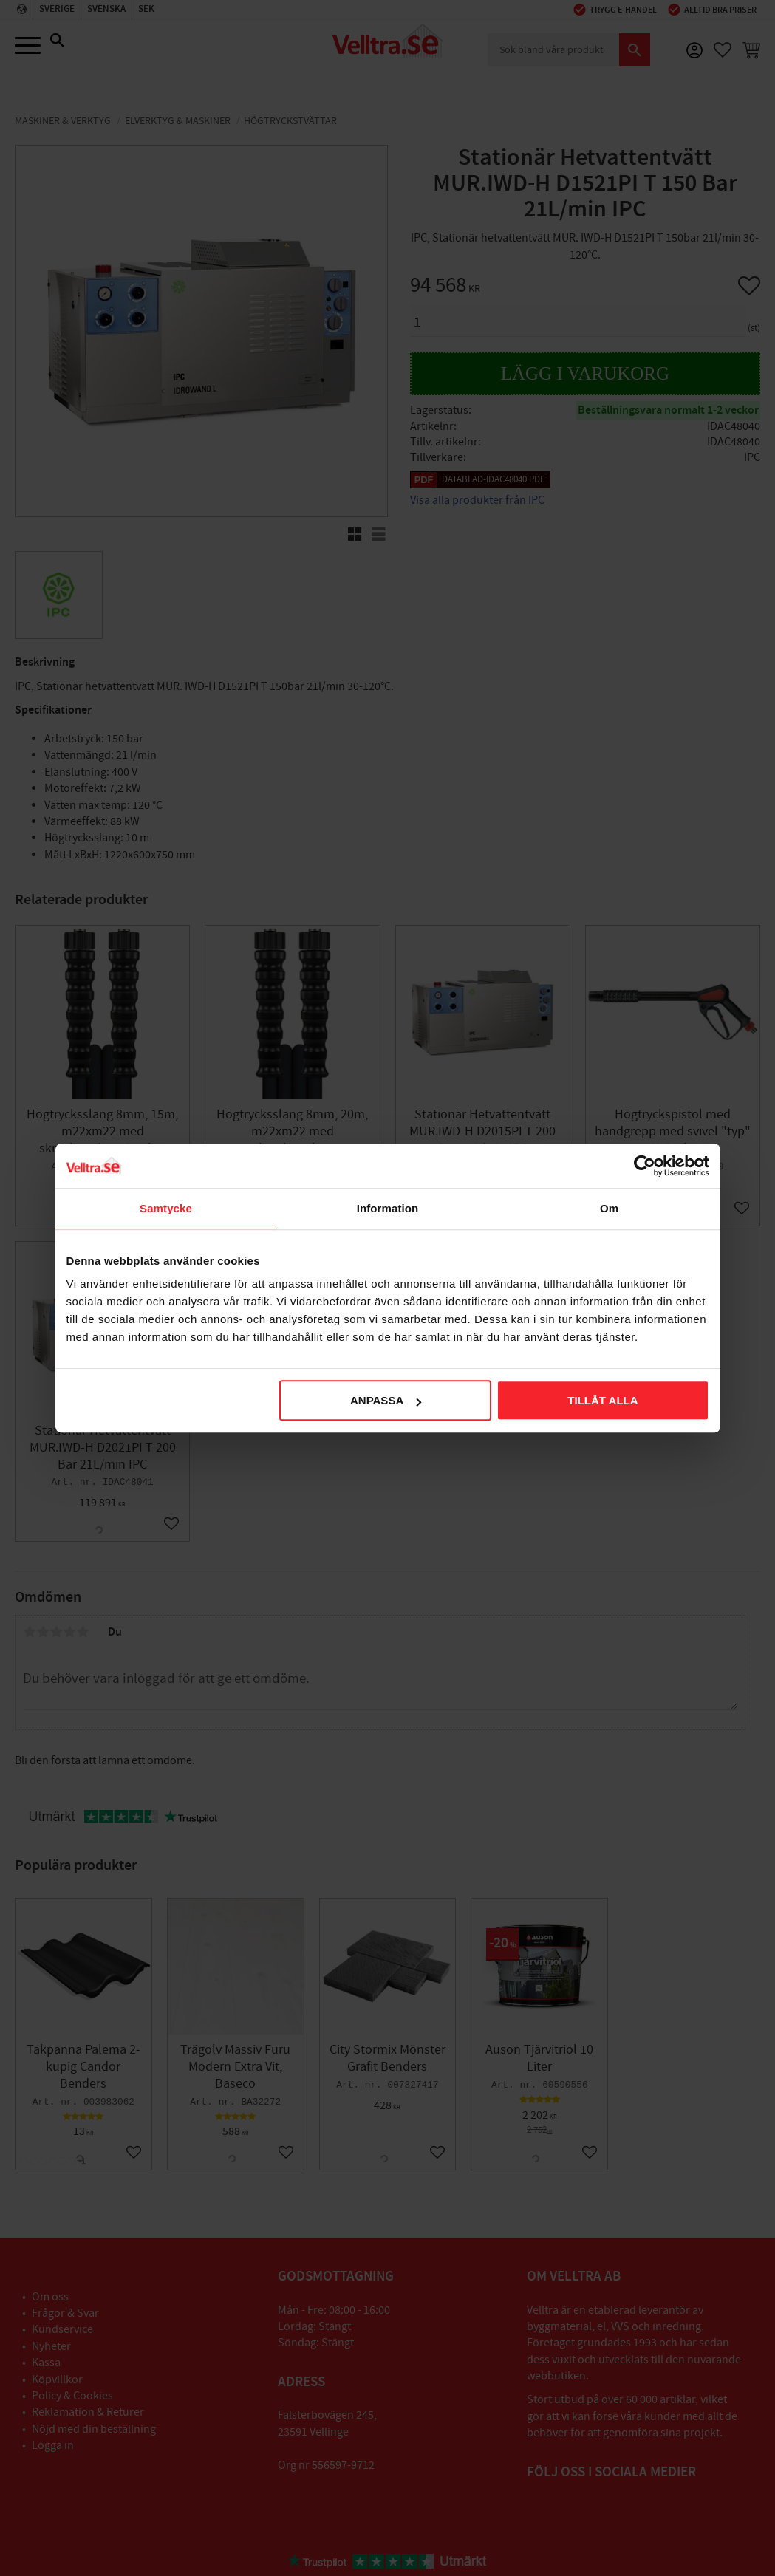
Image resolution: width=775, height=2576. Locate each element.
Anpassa (385, 1400)
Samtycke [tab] (166, 1208)
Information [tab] (388, 1208)
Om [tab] (609, 1208)
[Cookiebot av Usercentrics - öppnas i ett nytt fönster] (644, 1166)
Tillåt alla (602, 1400)
